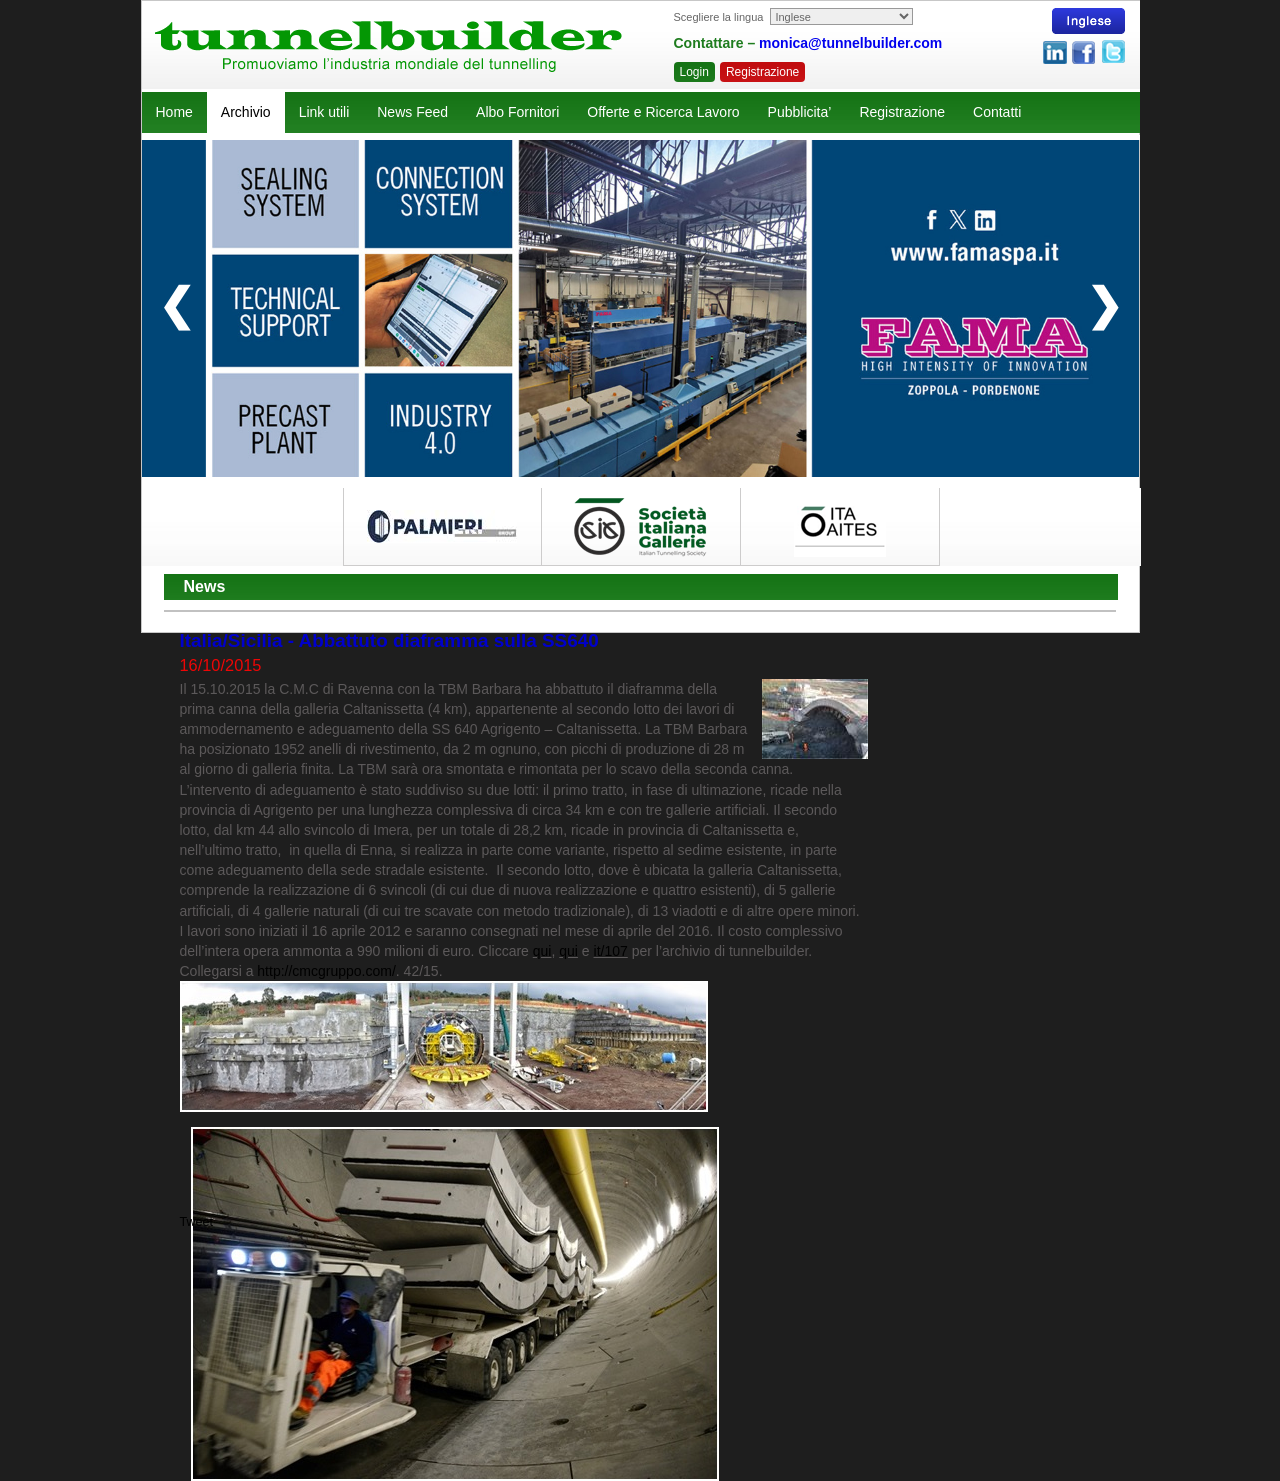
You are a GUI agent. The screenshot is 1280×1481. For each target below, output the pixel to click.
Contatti (997, 112)
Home (174, 112)
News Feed (412, 112)
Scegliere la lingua (719, 17)
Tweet (197, 1222)
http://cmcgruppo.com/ (326, 971)
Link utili (324, 112)
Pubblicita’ (800, 112)
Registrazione (762, 72)
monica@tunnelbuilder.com (850, 43)
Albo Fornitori (517, 112)
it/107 (611, 951)
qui (542, 951)
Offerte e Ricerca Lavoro (663, 112)
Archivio (246, 112)
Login (694, 72)
